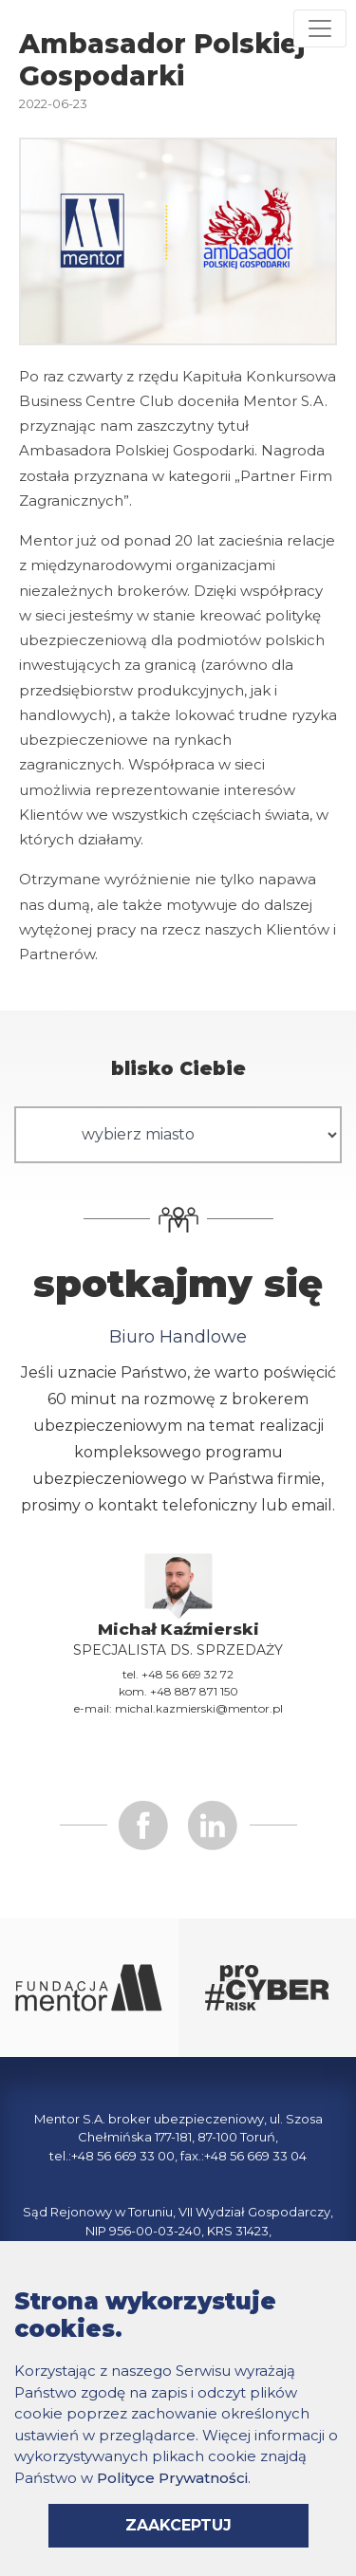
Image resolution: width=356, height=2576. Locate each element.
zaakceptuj (178, 2525)
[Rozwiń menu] (320, 28)
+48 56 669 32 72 (187, 1674)
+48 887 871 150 (194, 1691)
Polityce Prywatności (172, 2478)
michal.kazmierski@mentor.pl (199, 1708)
